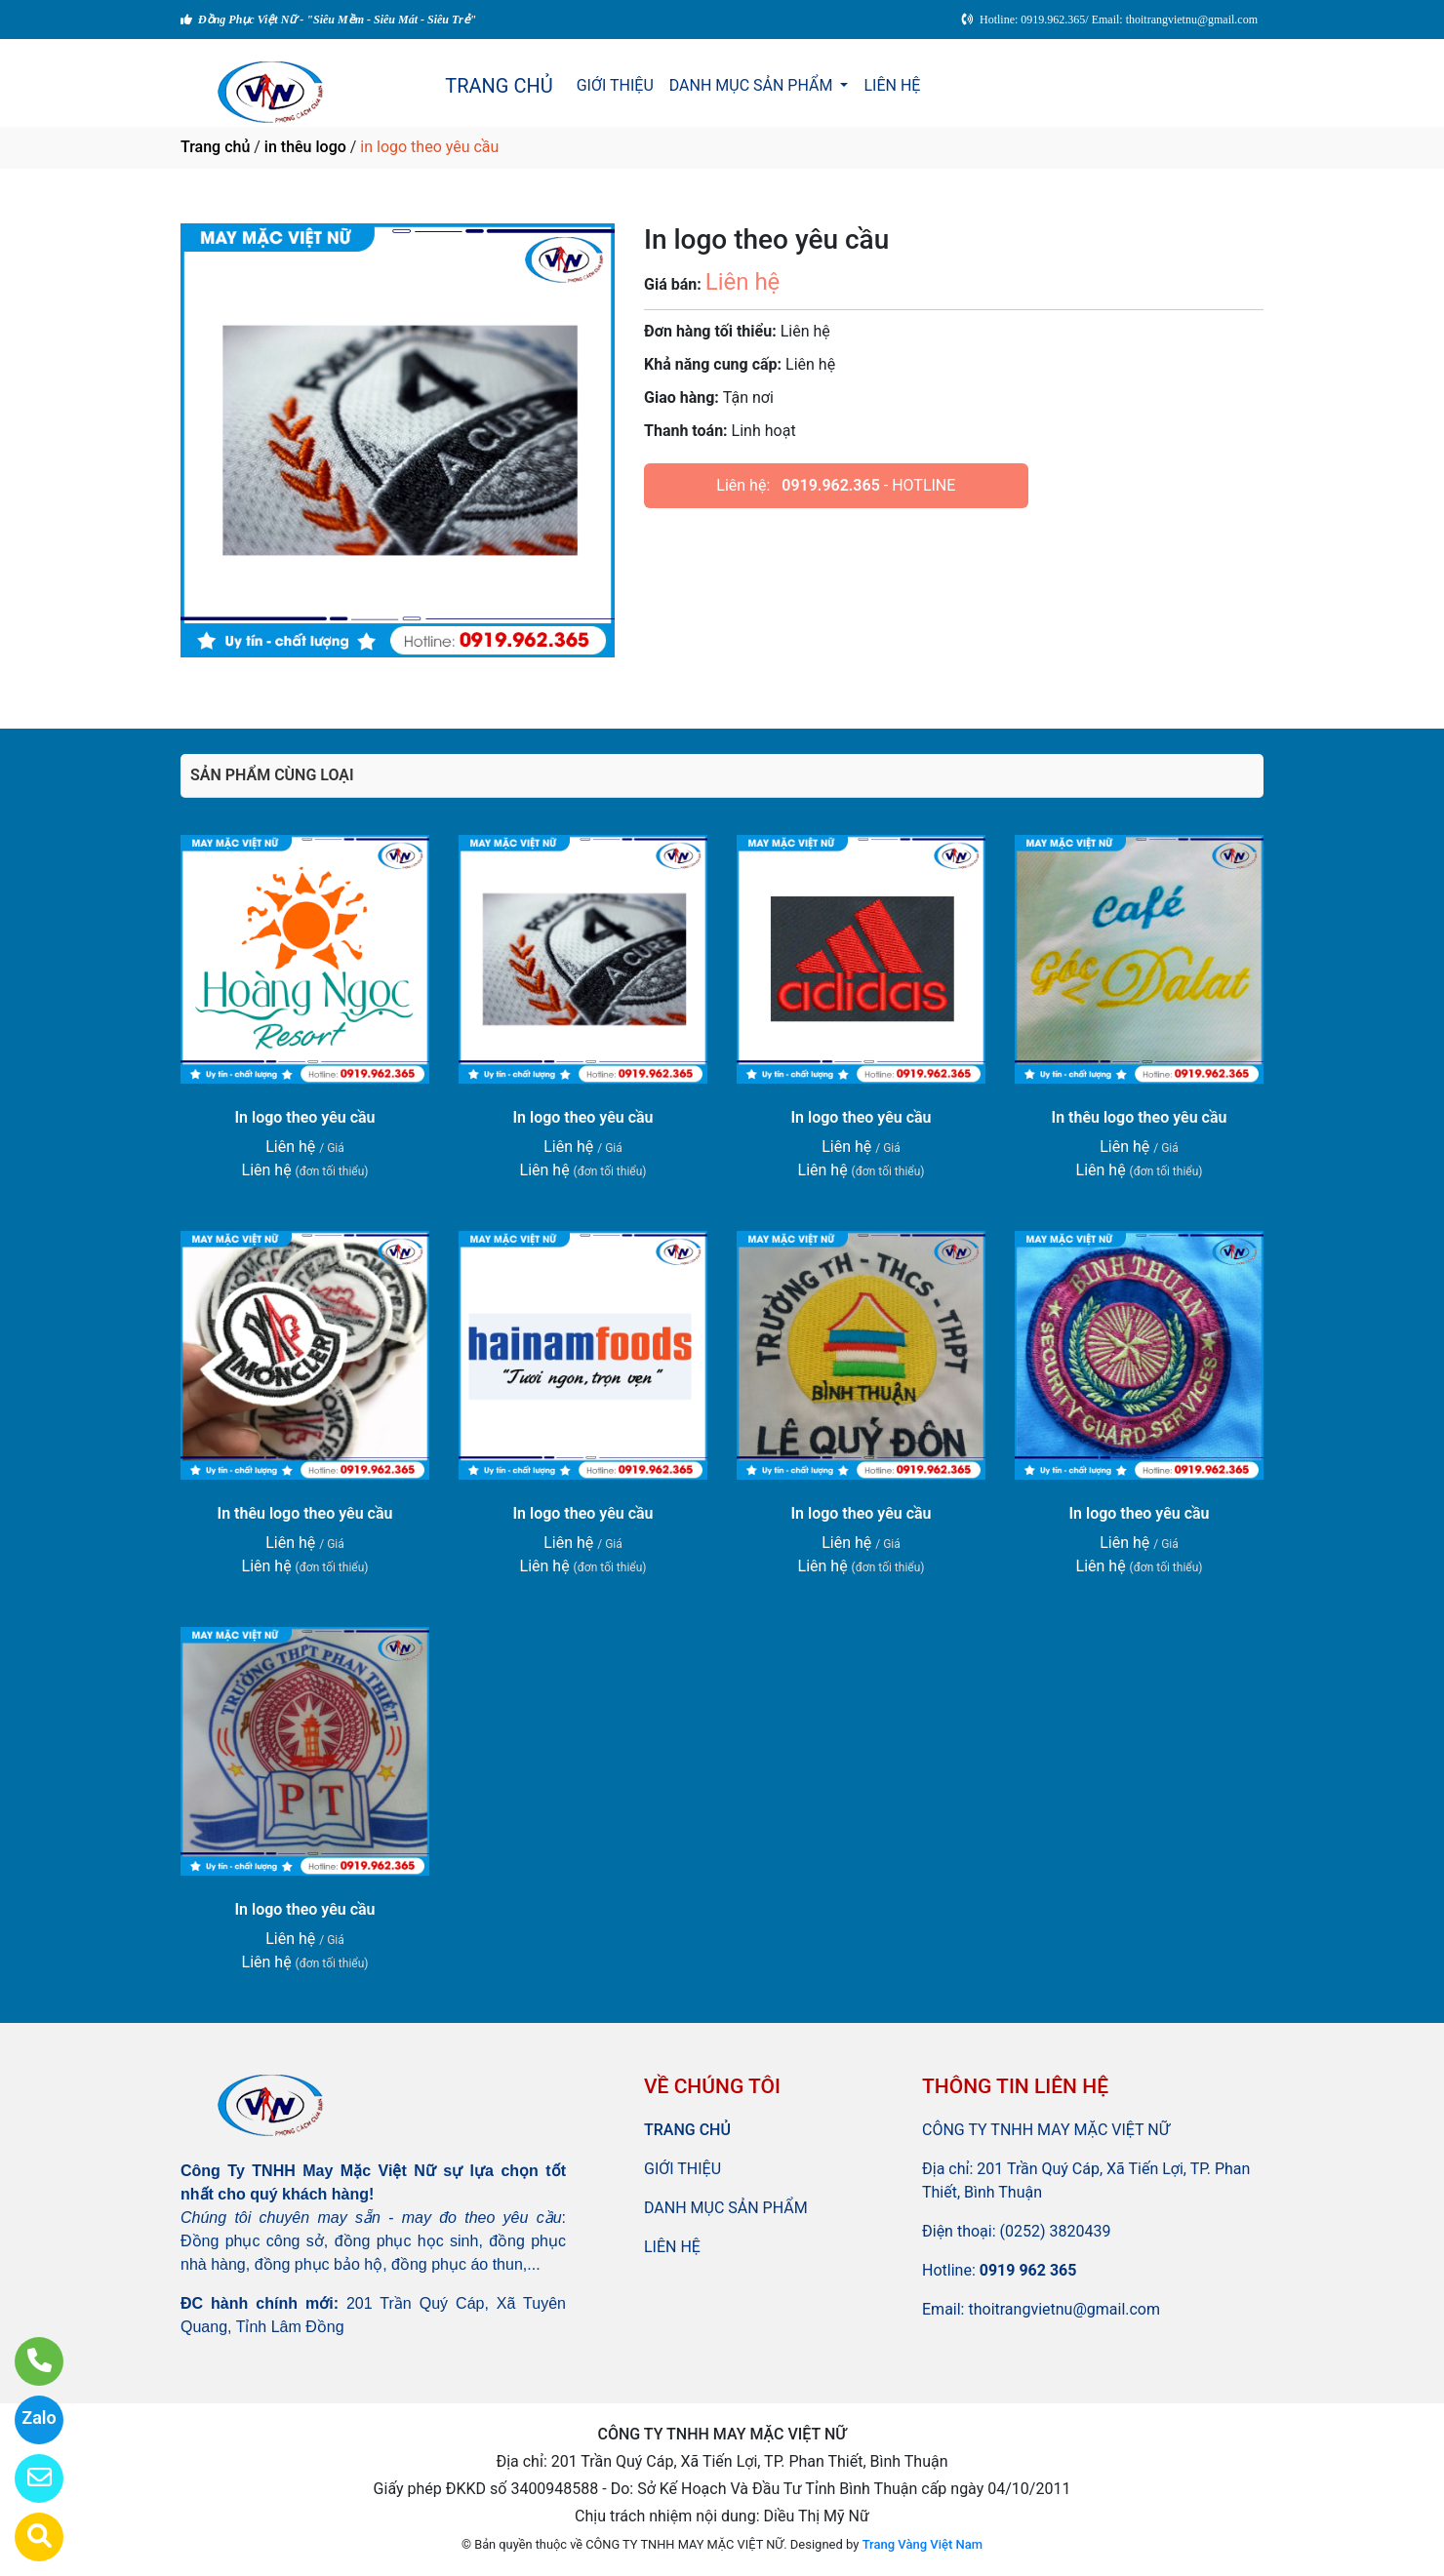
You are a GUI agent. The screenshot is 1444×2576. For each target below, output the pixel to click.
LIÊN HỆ (891, 85)
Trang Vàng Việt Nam (922, 2544)
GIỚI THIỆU (615, 85)
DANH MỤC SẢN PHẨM (753, 85)
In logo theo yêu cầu (304, 1117)
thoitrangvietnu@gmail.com (1064, 2309)
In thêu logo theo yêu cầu (1139, 1117)
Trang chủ (215, 147)
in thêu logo (305, 147)
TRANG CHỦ (498, 86)
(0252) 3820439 (1055, 2231)
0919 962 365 (1028, 2270)
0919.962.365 (831, 485)
